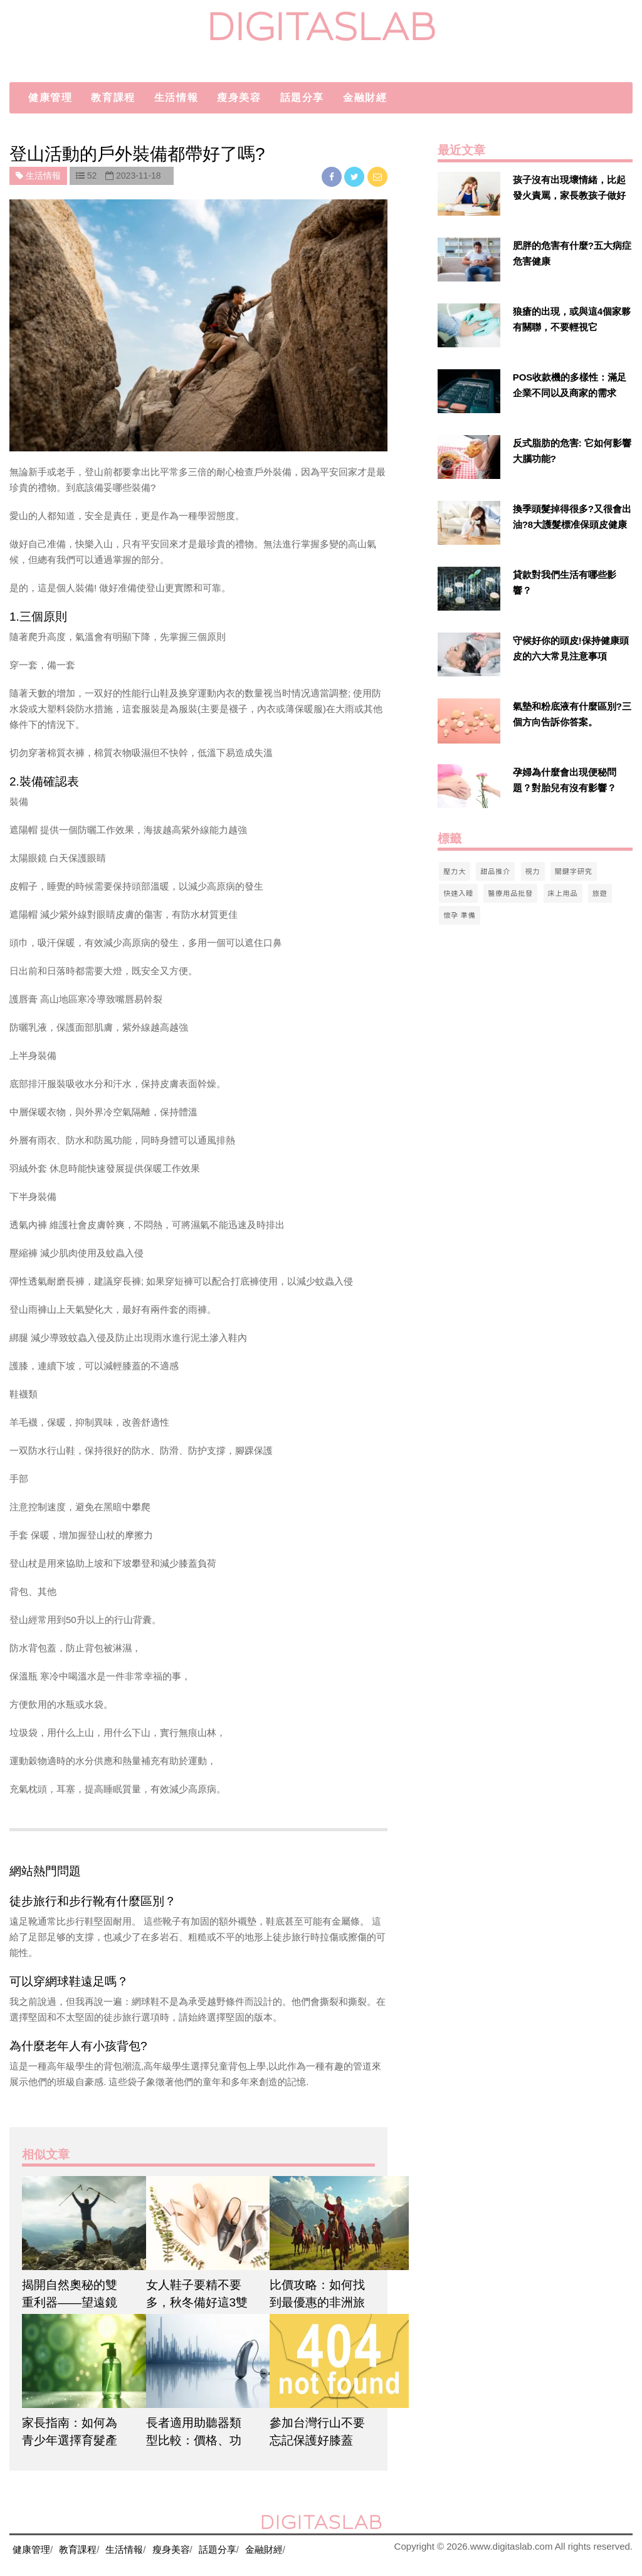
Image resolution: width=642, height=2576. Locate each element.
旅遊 (600, 893)
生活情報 (176, 97)
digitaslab (321, 26)
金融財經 (365, 97)
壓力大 (454, 871)
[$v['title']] (469, 194)
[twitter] (355, 176)
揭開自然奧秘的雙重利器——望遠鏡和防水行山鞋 (69, 2302)
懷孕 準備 (459, 915)
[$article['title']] (74, 2223)
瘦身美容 (239, 97)
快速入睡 (458, 893)
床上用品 (563, 893)
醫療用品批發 (510, 893)
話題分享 (302, 97)
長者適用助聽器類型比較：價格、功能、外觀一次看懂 (193, 2440)
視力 (532, 871)
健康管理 (50, 97)
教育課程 (113, 97)
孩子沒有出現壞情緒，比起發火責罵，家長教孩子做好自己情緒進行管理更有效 (569, 195)
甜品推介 (495, 871)
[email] (377, 176)
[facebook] (333, 176)
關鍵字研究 (573, 871)
